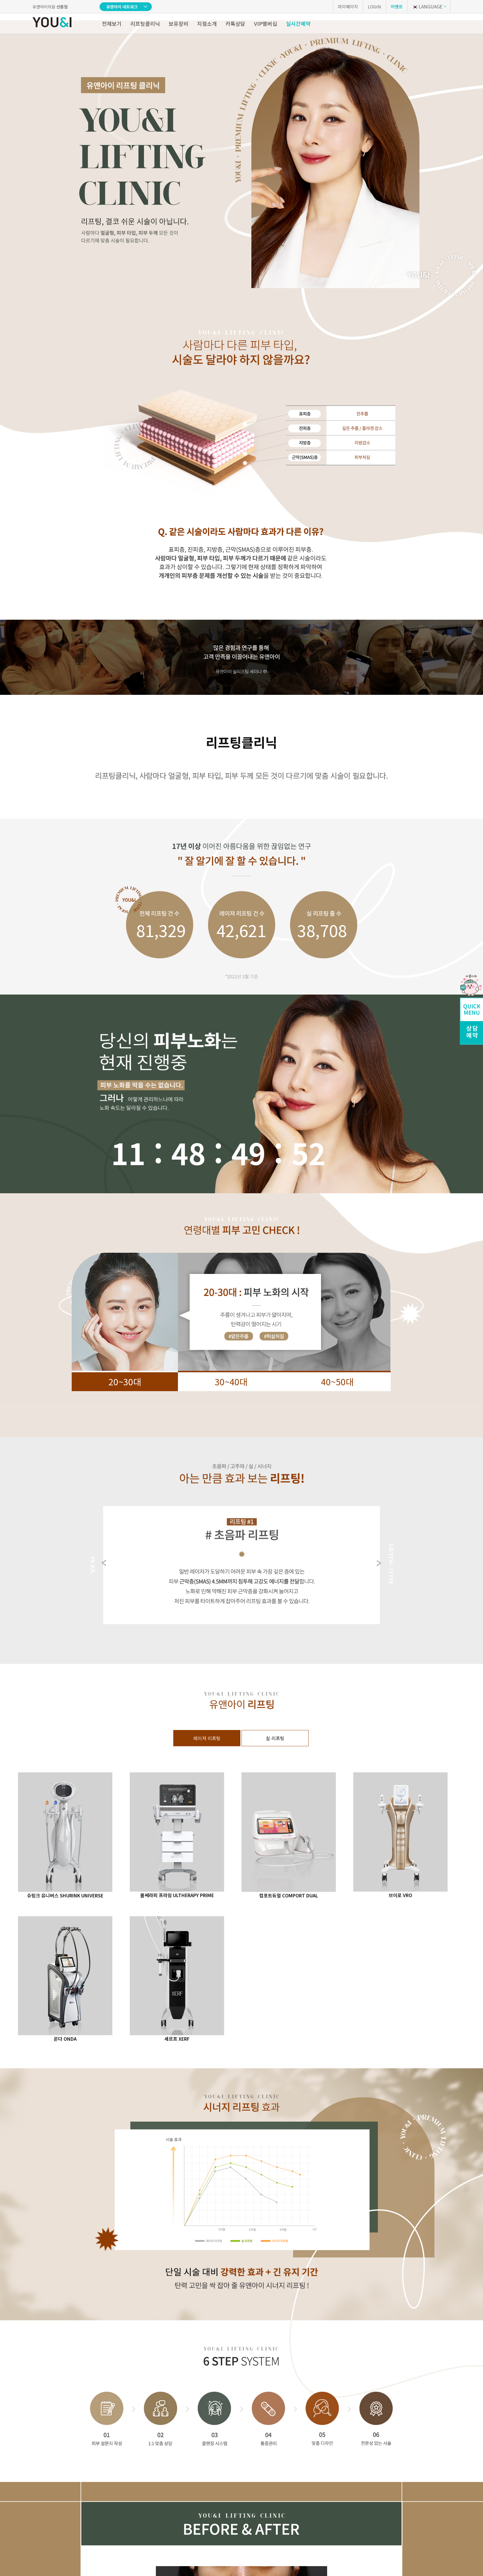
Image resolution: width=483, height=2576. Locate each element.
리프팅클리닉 (145, 23)
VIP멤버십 (265, 23)
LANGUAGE (427, 6)
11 (128, 1152)
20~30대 (125, 1381)
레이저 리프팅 (207, 1738)
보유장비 (178, 23)
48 (188, 1152)
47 (248, 1152)
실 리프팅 (275, 1738)
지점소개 (207, 23)
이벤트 (397, 6)
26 (308, 1152)
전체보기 (112, 23)
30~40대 (231, 1381)
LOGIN (374, 6)
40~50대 (337, 1381)
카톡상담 (235, 23)
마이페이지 (348, 6)
